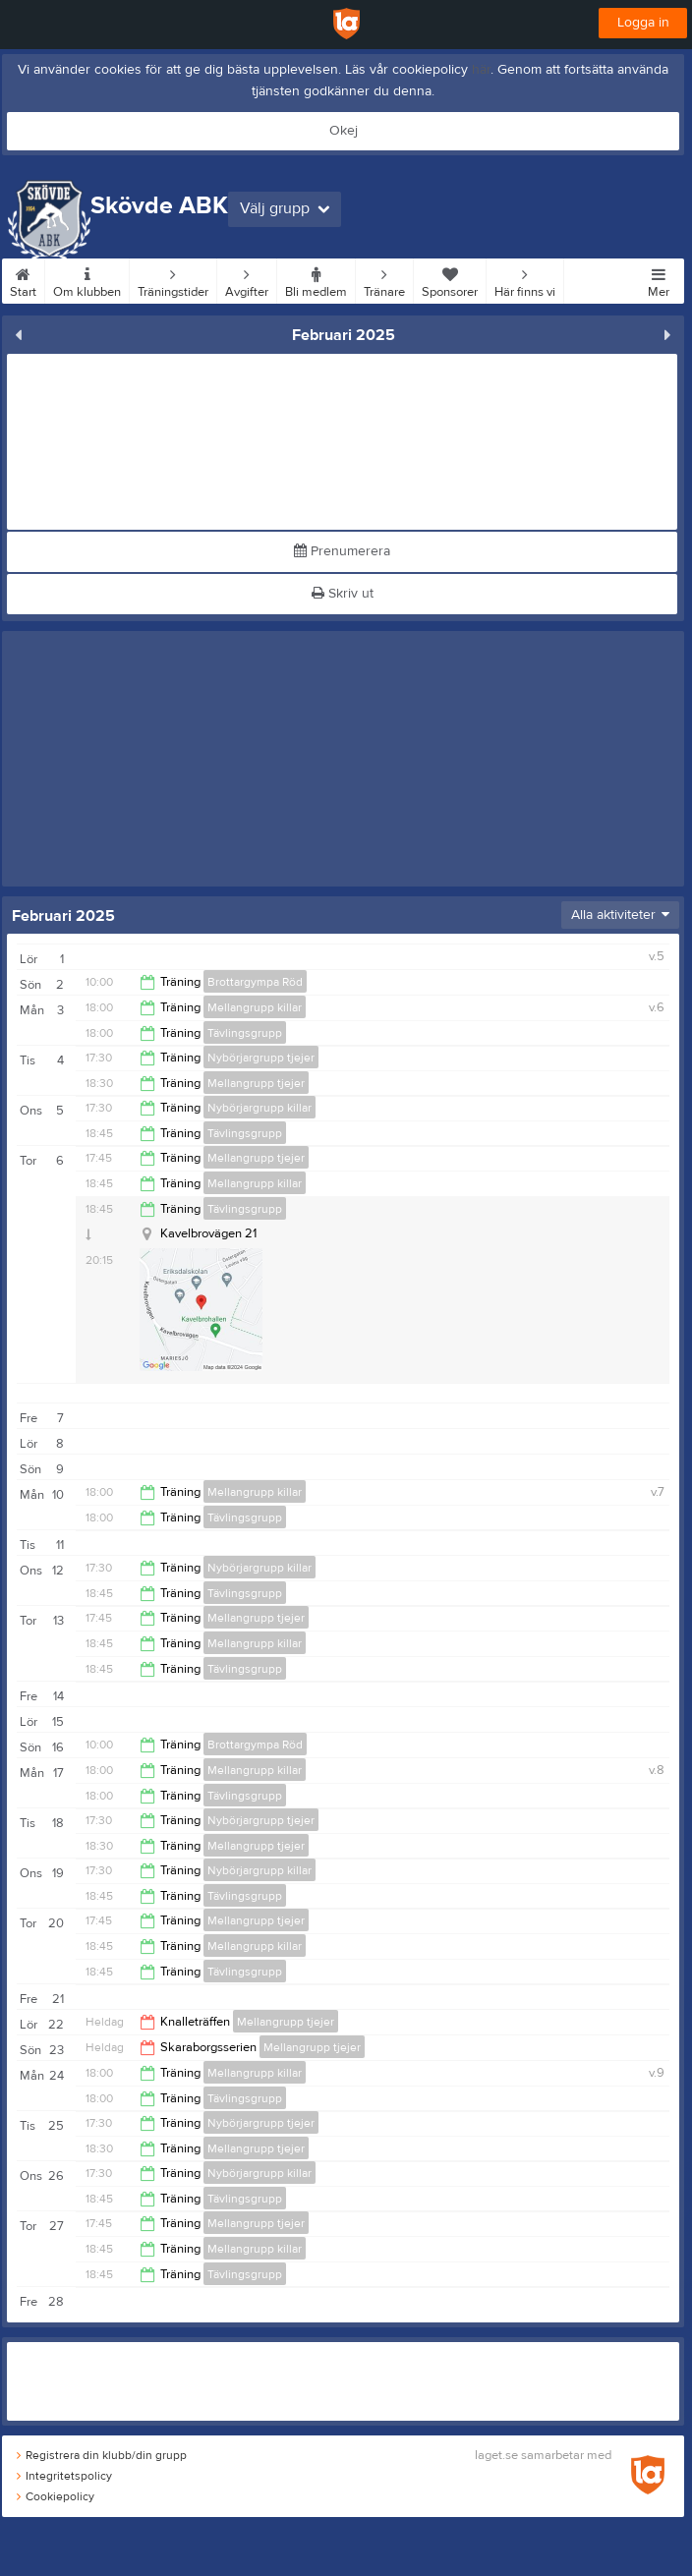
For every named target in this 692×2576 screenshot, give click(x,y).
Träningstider (173, 279)
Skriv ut (343, 593)
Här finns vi (524, 279)
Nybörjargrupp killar (259, 1108)
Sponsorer (450, 279)
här (481, 70)
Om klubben (87, 279)
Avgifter (246, 279)
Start (23, 279)
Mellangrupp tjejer (256, 1083)
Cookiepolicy (55, 2496)
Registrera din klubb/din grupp (102, 2455)
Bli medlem (316, 279)
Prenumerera (342, 551)
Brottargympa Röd (255, 982)
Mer (658, 279)
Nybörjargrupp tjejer (261, 1057)
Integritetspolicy (64, 2476)
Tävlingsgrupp (244, 1033)
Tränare (384, 279)
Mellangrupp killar (254, 1007)
